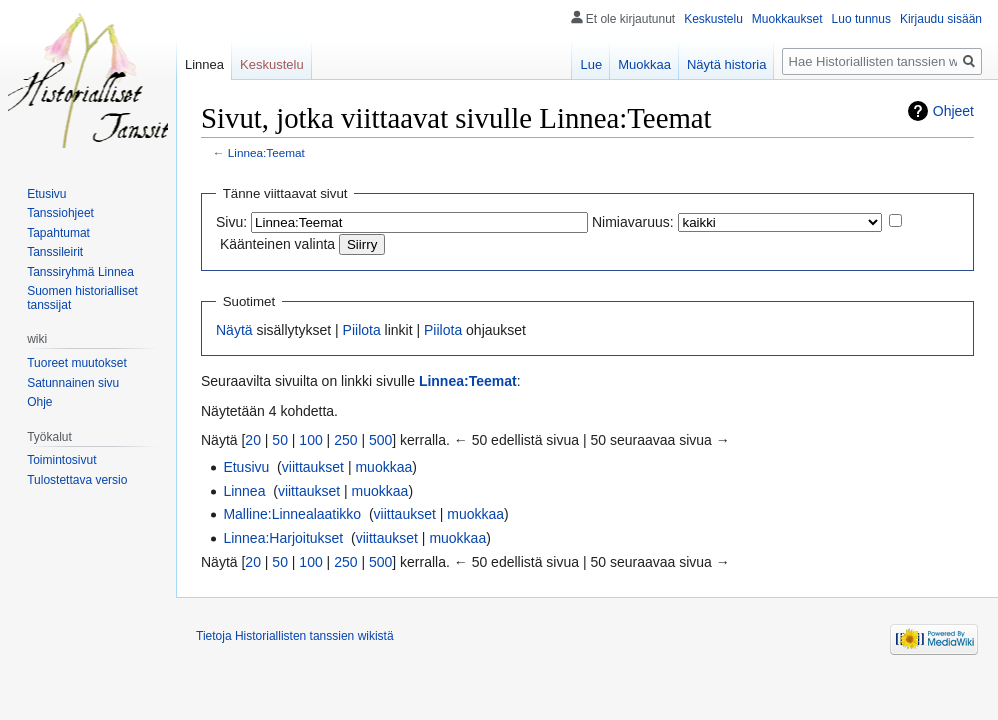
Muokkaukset (787, 19)
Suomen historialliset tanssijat (82, 298)
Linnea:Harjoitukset (283, 538)
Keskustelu (713, 19)
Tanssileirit (55, 252)
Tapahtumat (58, 233)
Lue (591, 64)
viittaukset (313, 467)
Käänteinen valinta (277, 244)
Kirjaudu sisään (941, 19)
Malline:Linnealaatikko (292, 514)
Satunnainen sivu (73, 383)
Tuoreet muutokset (77, 363)
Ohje (39, 402)
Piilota (362, 330)
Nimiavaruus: (633, 222)
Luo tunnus (861, 19)
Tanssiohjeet (60, 213)
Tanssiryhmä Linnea (80, 272)
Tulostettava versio (77, 480)
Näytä (234, 330)
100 (310, 440)
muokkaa (383, 467)
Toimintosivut (61, 460)
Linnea (244, 491)
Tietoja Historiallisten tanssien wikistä (295, 636)
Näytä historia (726, 64)
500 (380, 440)
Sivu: (231, 222)
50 (280, 440)
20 (253, 440)
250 (345, 440)
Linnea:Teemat (266, 152)
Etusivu (246, 467)
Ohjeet (953, 111)
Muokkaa (644, 64)
